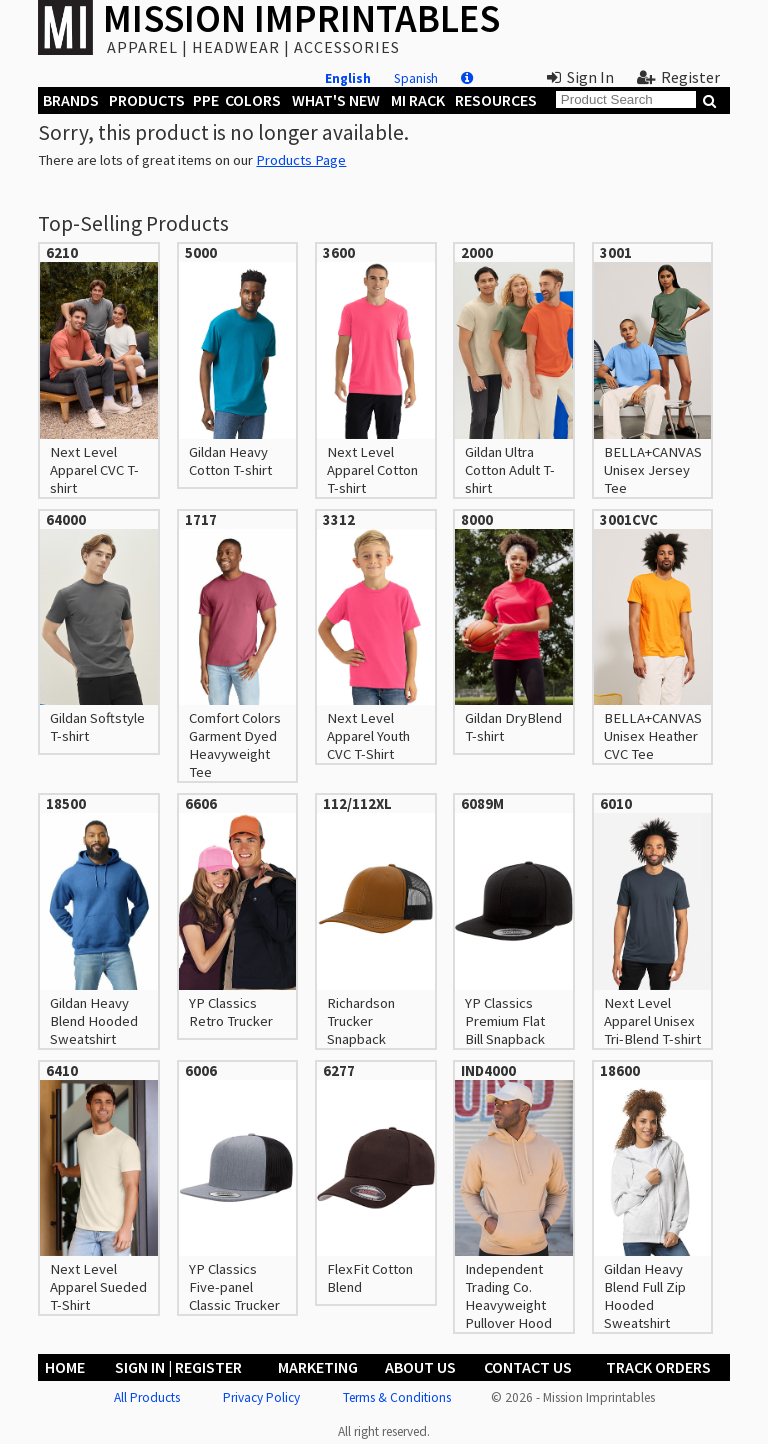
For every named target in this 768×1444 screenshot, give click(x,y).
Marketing (318, 1367)
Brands (71, 100)
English (348, 78)
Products (147, 100)
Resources (496, 100)
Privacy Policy (261, 1397)
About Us (420, 1367)
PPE (206, 100)
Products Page (301, 160)
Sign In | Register (178, 1367)
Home (65, 1367)
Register (678, 77)
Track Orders (658, 1367)
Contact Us (528, 1367)
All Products (147, 1397)
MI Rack (418, 100)
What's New (336, 100)
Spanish (416, 78)
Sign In (580, 77)
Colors (253, 100)
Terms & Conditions (397, 1397)
